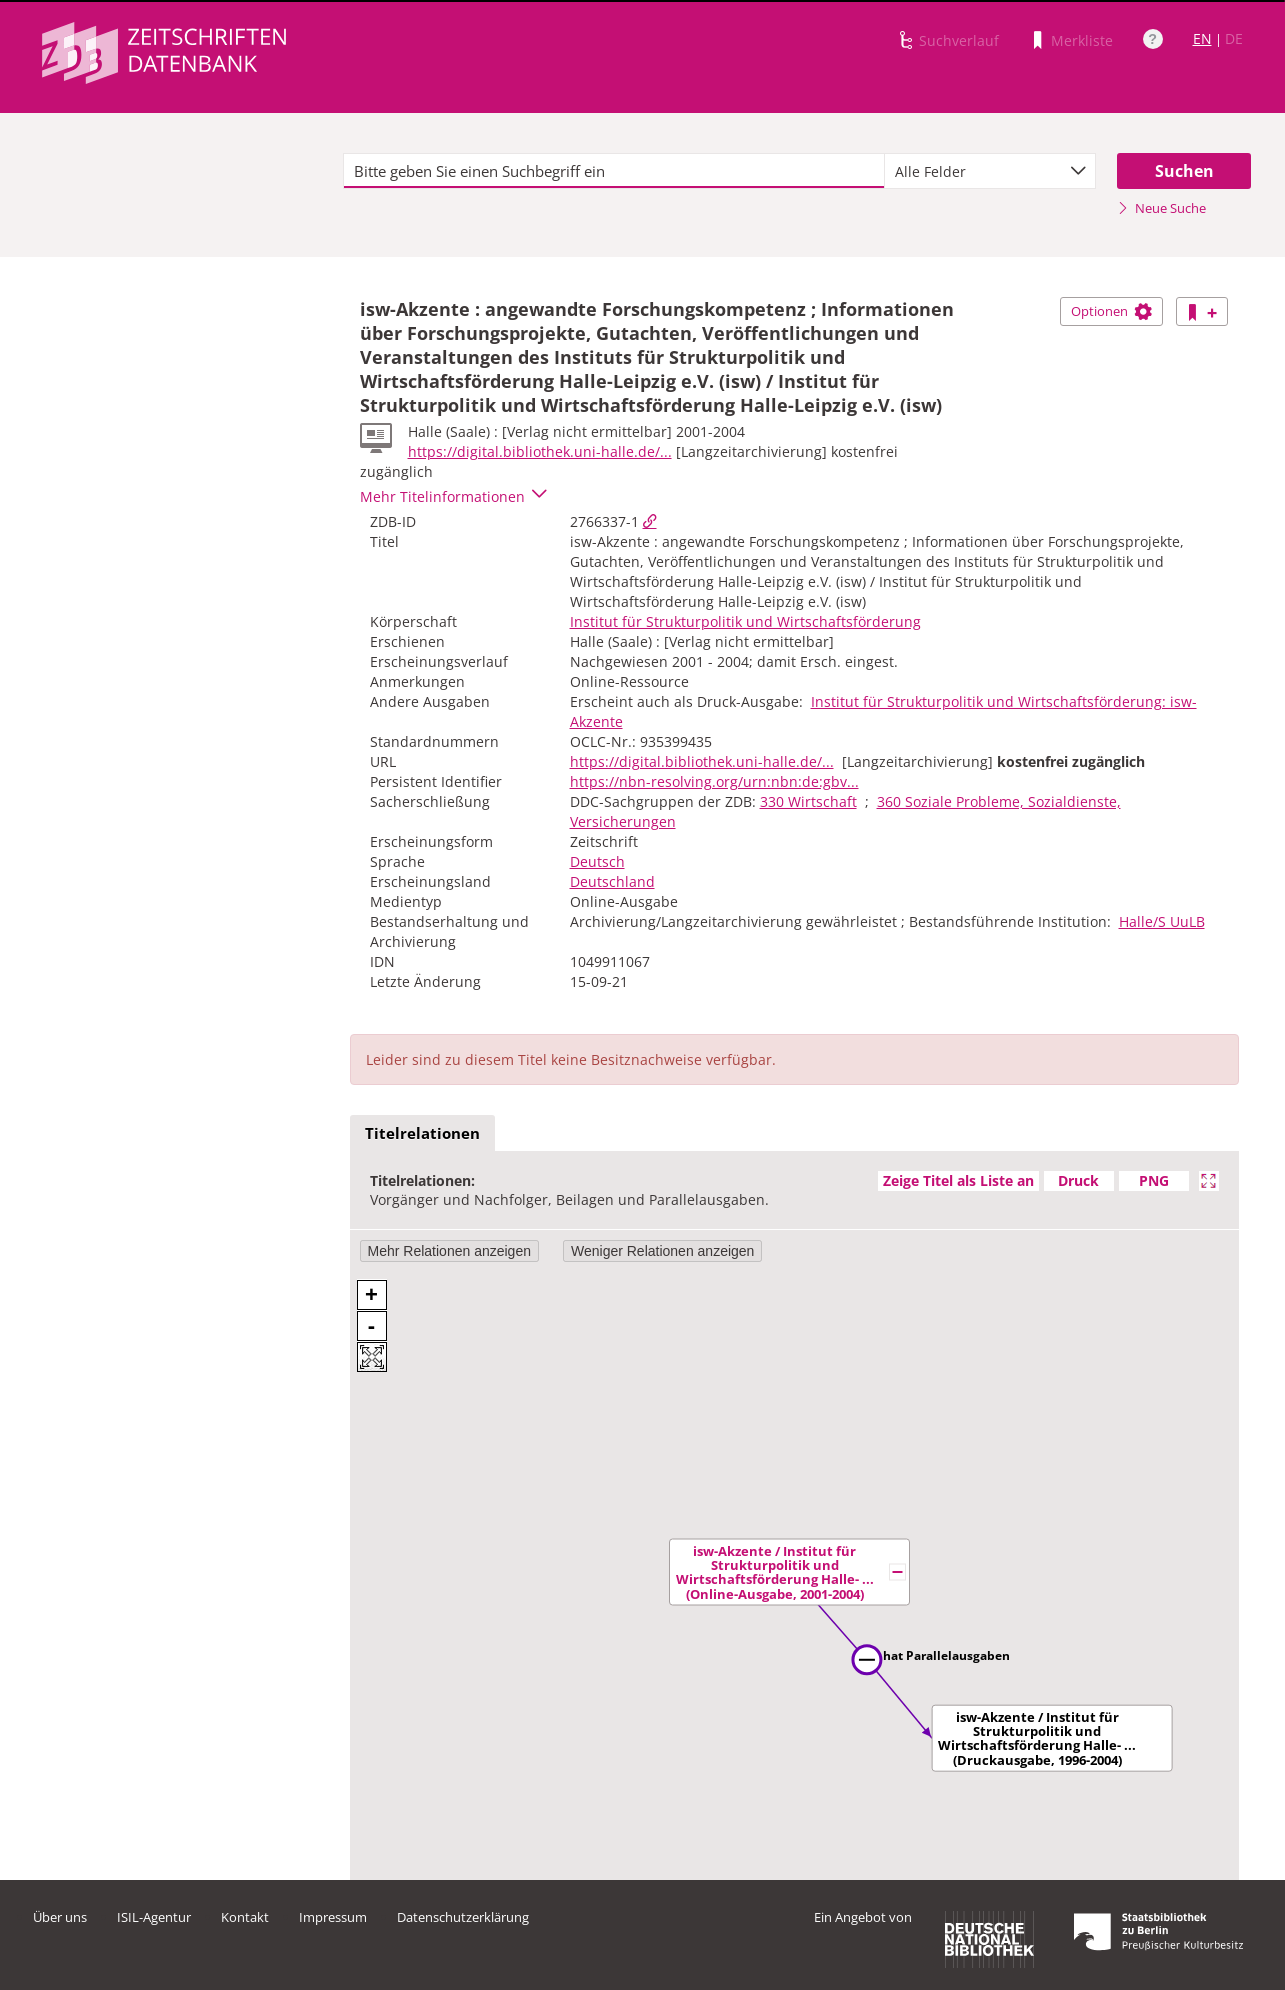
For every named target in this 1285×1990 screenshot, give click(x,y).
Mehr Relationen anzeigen (449, 1251)
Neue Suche (1161, 208)
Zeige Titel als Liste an (958, 1180)
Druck (1078, 1180)
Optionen (1111, 311)
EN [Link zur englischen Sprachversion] (1202, 38)
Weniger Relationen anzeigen (662, 1251)
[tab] (422, 1134)
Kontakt (245, 1917)
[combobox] (990, 171)
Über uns (60, 1917)
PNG (1154, 1180)
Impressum (333, 1917)
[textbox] (614, 171)
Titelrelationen (422, 1133)
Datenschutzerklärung (463, 1917)
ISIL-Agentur (154, 1917)
